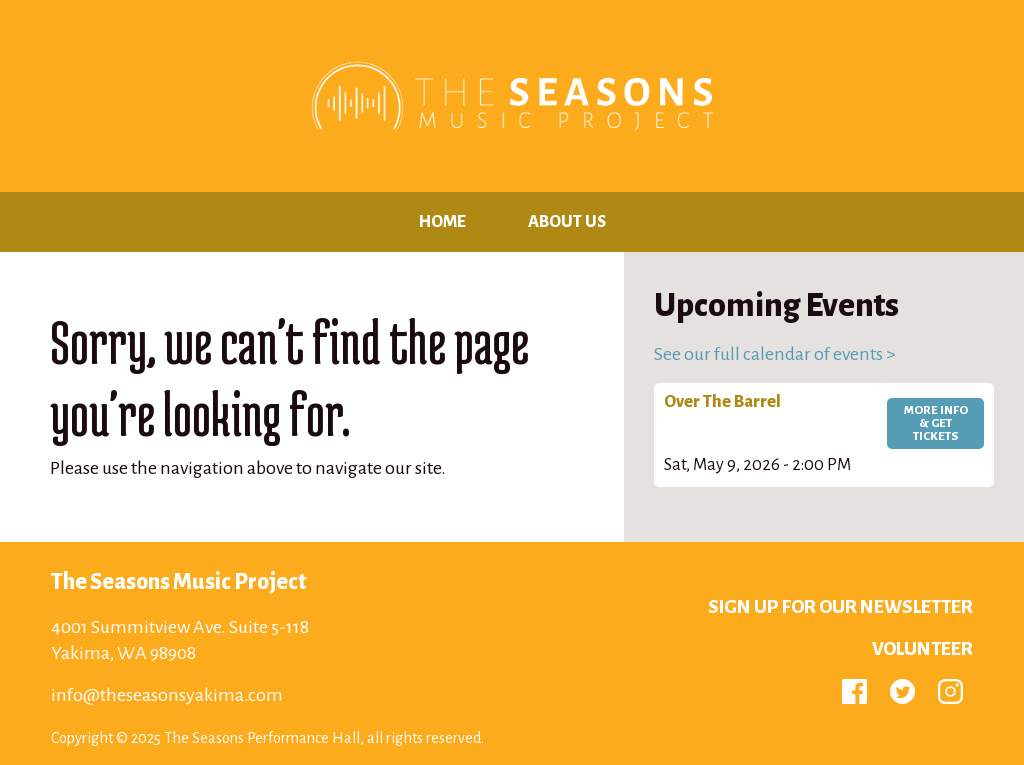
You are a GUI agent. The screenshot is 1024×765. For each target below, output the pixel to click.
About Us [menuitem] (567, 222)
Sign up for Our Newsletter (840, 607)
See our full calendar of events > (775, 354)
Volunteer (922, 649)
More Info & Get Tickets (936, 423)
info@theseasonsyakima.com (167, 695)
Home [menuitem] (442, 222)
